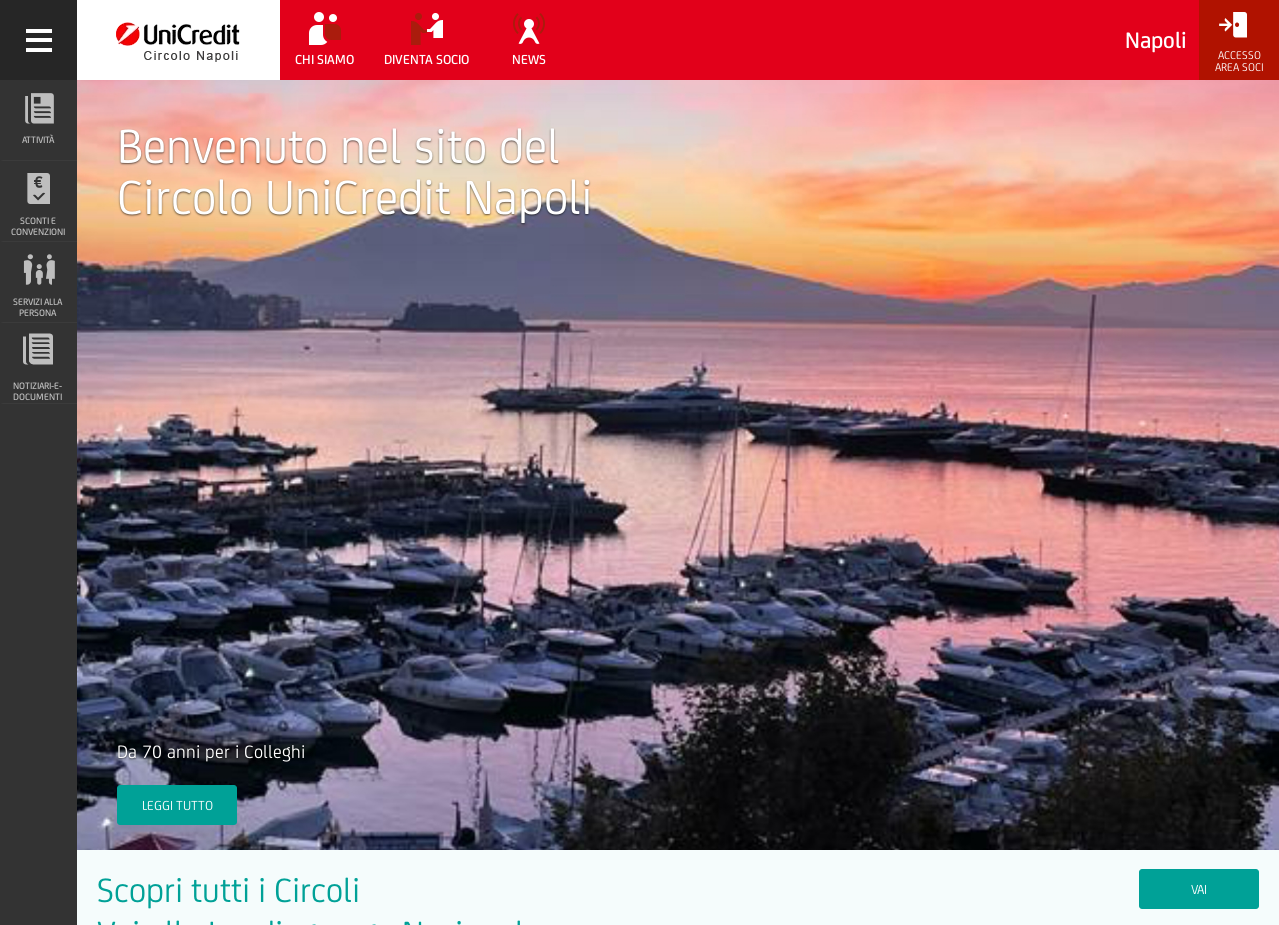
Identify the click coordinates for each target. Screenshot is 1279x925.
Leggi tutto (177, 805)
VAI (1199, 889)
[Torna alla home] (178, 40)
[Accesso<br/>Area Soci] (1239, 42)
